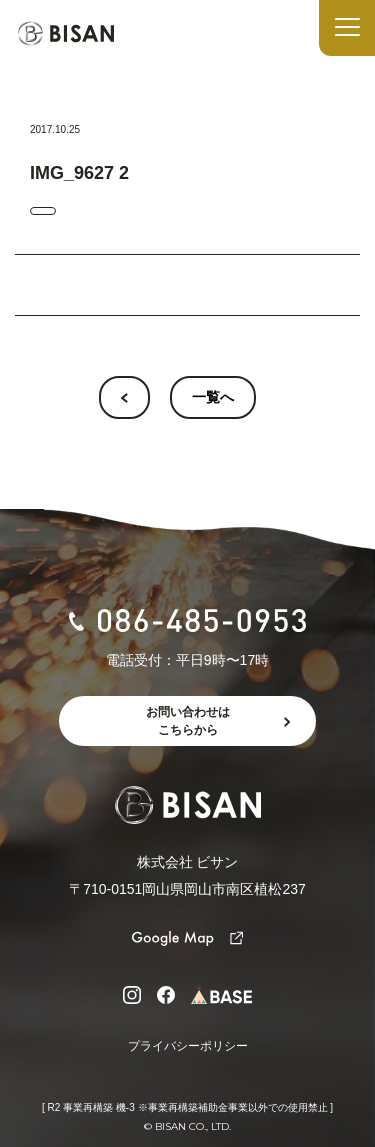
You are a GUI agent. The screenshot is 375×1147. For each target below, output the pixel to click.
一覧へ (213, 397)
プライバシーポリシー (188, 1046)
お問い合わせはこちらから (188, 721)
